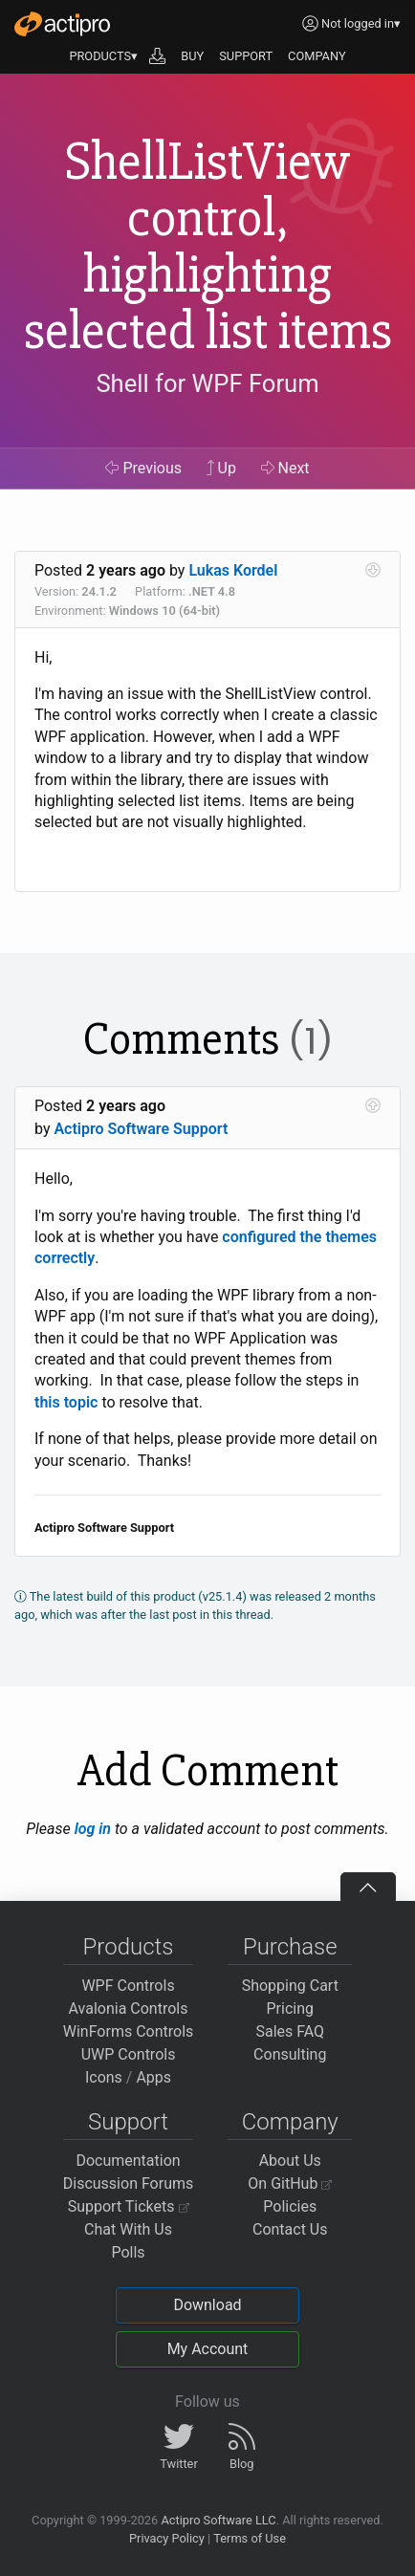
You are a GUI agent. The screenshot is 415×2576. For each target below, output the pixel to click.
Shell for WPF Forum (207, 383)
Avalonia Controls (128, 2008)
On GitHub (290, 2183)
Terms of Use (249, 2538)
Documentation (128, 2160)
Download (207, 2305)
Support (128, 2121)
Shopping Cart (290, 1985)
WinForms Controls (128, 2031)
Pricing (291, 2008)
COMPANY (317, 56)
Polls (127, 2252)
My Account (208, 2349)
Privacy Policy (167, 2538)
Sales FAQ (289, 2031)
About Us (290, 2160)
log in (93, 1829)
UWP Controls (128, 2054)
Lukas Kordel (232, 570)
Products (128, 1946)
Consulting (289, 2054)
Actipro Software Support (141, 1129)
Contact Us (290, 2229)
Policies (290, 2206)
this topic (66, 1402)
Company (290, 2121)
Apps (153, 2077)
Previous (143, 468)
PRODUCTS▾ (103, 56)
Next (285, 468)
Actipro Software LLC (218, 2520)
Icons (103, 2077)
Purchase (290, 1946)
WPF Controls (127, 1985)
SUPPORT (246, 56)
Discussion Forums (128, 2183)
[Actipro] (62, 24)
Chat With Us (128, 2229)
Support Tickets (128, 2206)
